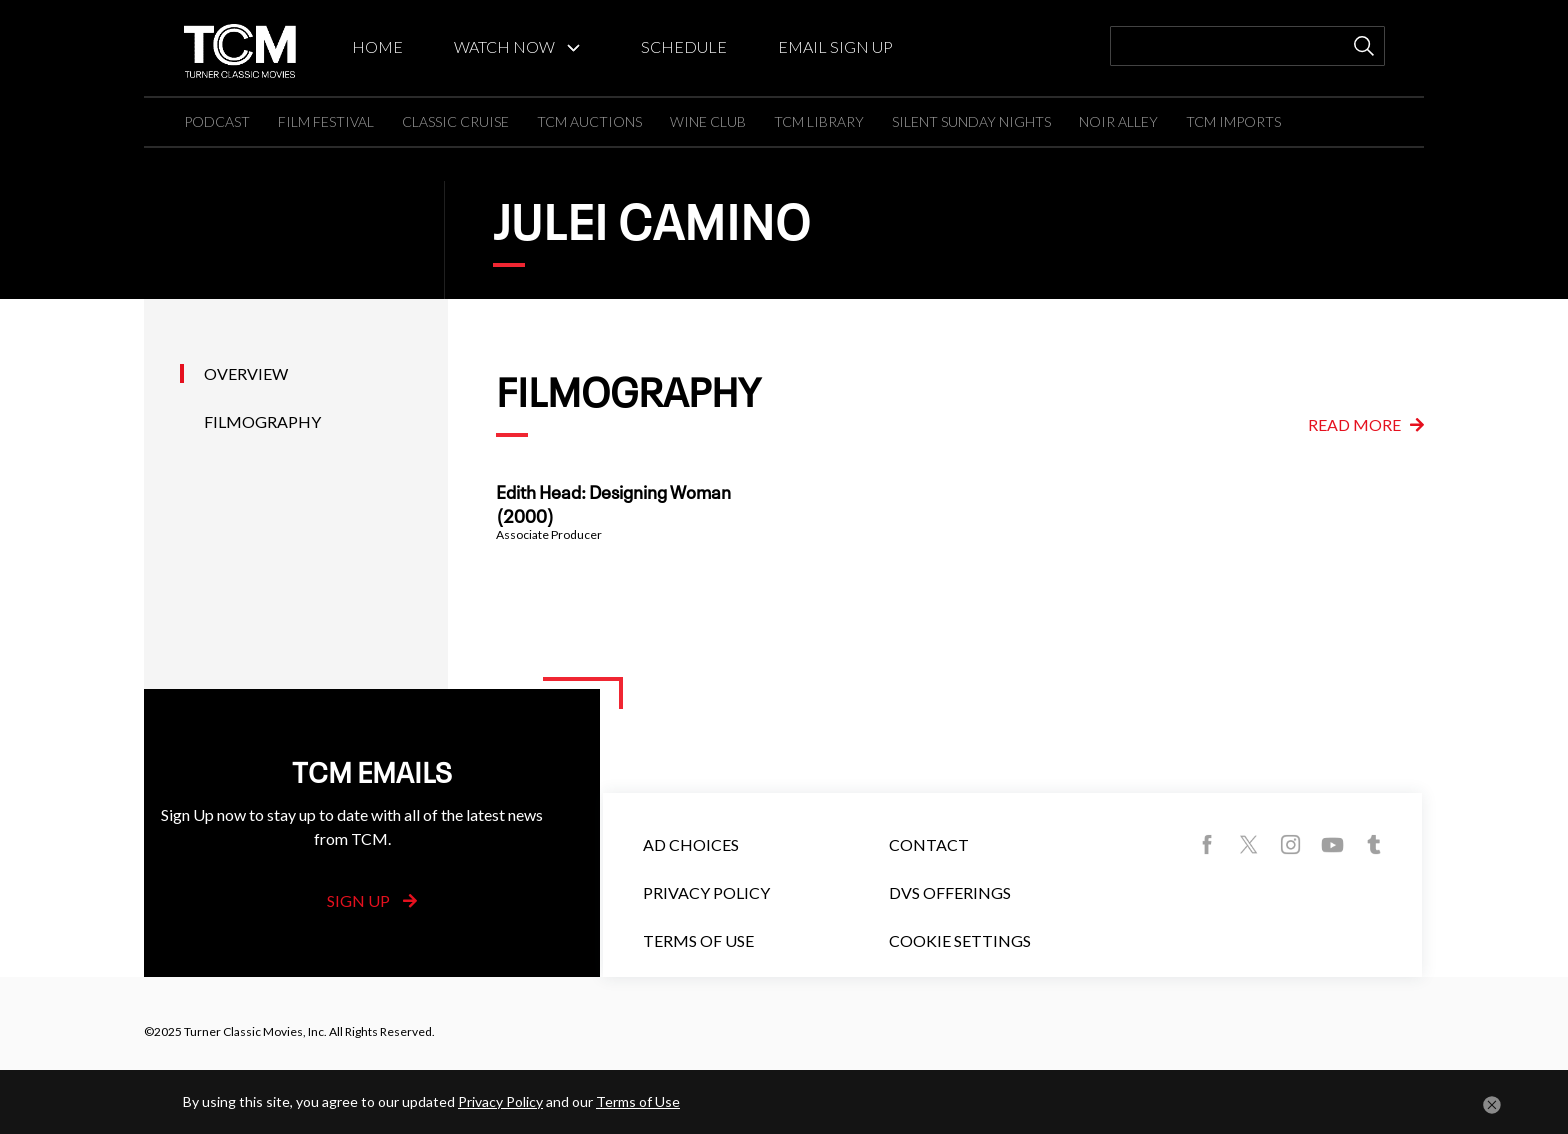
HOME (377, 46)
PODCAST (217, 121)
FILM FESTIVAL (326, 121)
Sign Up (372, 900)
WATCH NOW (504, 46)
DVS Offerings (950, 892)
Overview (246, 373)
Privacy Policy (706, 892)
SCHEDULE (684, 46)
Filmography (262, 421)
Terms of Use (698, 940)
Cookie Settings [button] (960, 940)
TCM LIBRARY (819, 121)
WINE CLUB (708, 121)
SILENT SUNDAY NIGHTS (971, 121)
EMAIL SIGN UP (835, 46)
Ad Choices (691, 844)
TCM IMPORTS (1233, 121)
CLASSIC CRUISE (455, 121)
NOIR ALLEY (1118, 121)
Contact (929, 844)
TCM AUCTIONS (589, 121)
